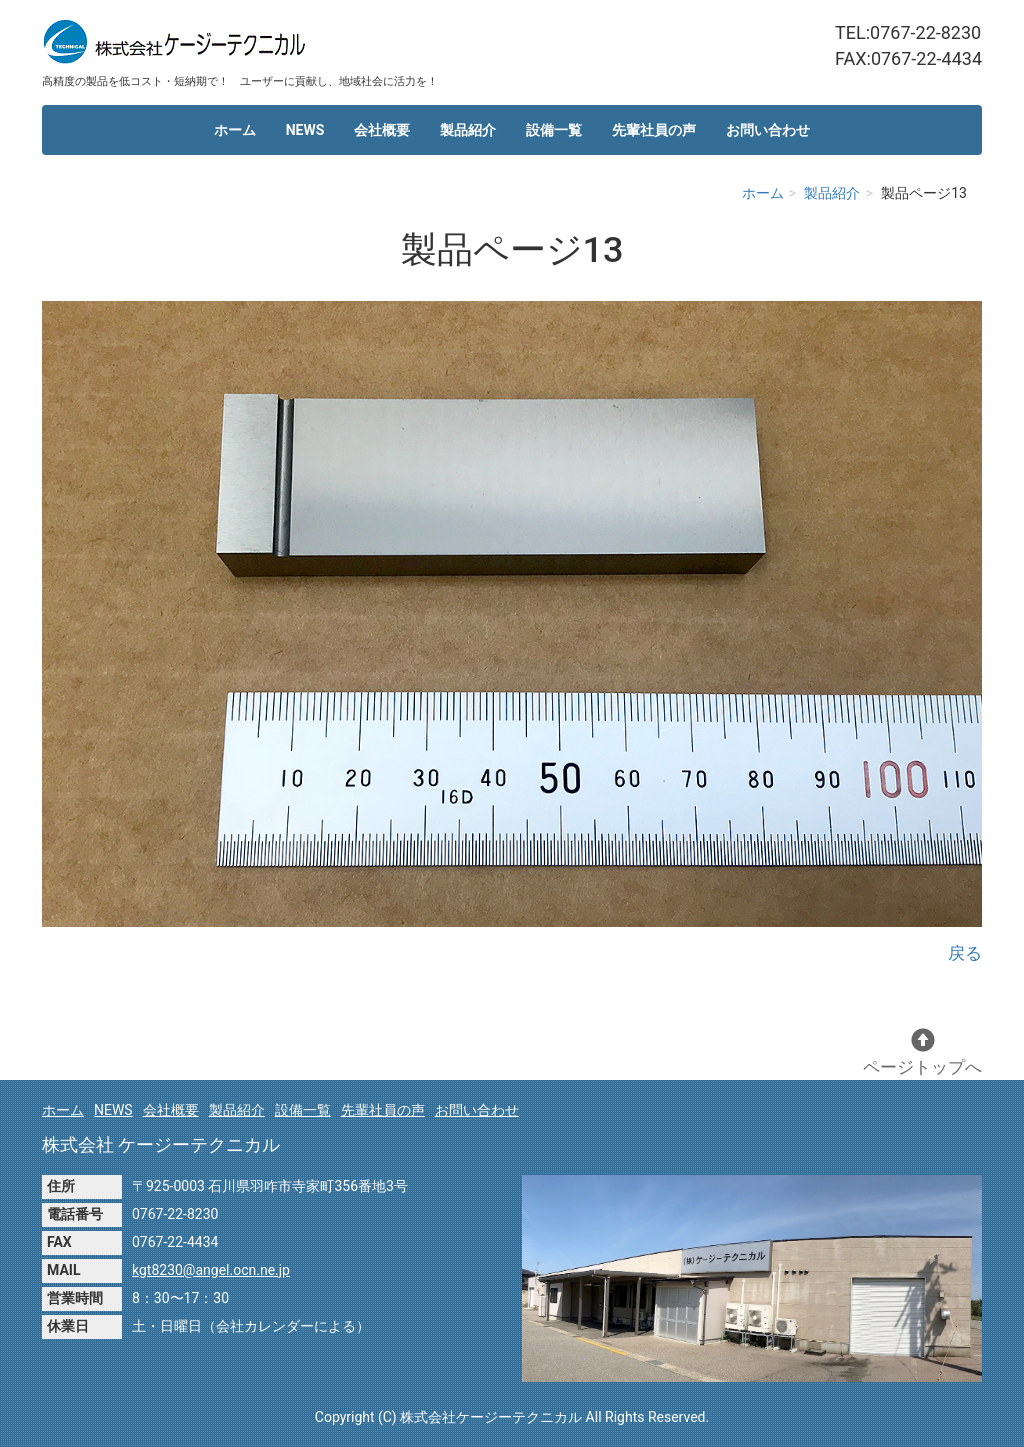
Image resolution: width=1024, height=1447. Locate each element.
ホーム (235, 130)
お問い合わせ (768, 130)
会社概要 (382, 130)
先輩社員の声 (654, 130)
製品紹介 (468, 130)
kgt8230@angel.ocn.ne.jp (211, 1270)
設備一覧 (554, 130)
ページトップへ (922, 1052)
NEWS (305, 130)
